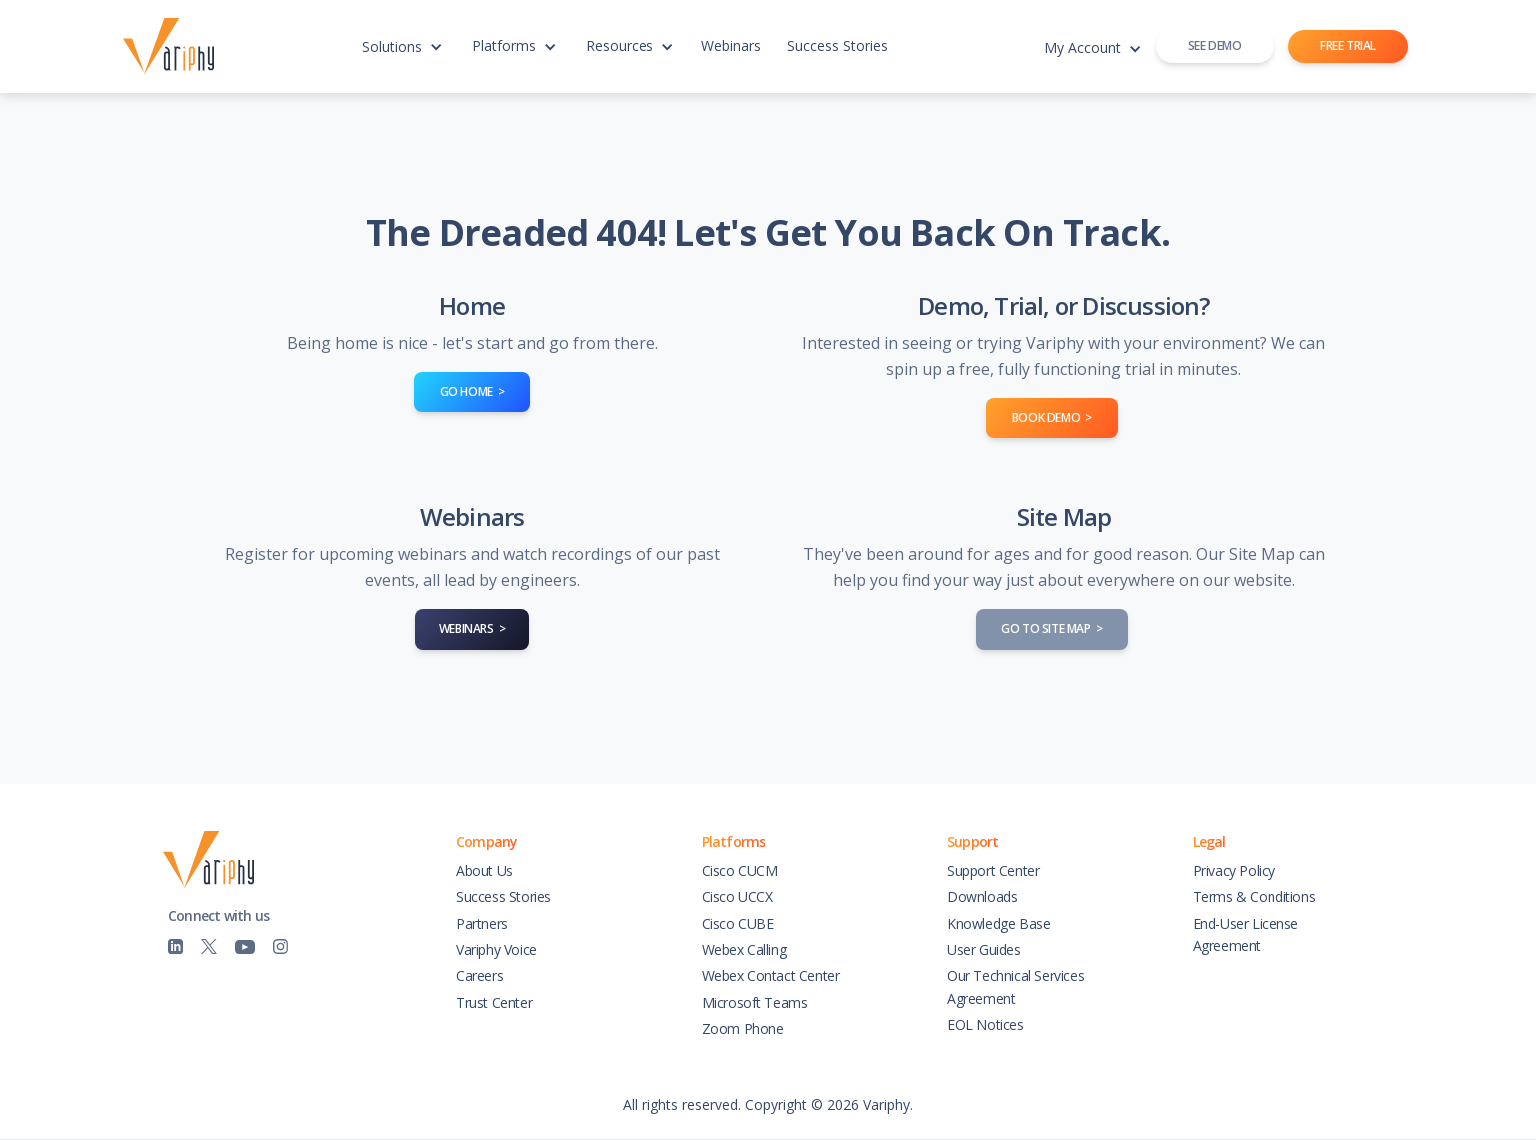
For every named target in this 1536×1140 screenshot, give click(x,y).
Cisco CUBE (738, 923)
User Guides (984, 949)
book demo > (1052, 417)
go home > (472, 391)
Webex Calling (744, 949)
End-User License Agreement (1246, 934)
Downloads (982, 896)
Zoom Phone (743, 1028)
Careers (479, 975)
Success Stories (837, 45)
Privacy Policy (1234, 870)
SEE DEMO (1215, 45)
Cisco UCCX (737, 896)
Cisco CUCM (740, 870)
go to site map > (1051, 628)
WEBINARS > (472, 628)
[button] (402, 56)
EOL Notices (985, 1024)
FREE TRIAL (1348, 45)
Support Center (993, 870)
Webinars (731, 45)
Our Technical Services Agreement (1015, 986)
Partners (482, 923)
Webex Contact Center (771, 975)
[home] (173, 47)
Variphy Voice (496, 949)
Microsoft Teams (755, 1002)
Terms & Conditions (1254, 896)
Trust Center (494, 1002)
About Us (484, 870)
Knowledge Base (998, 923)
